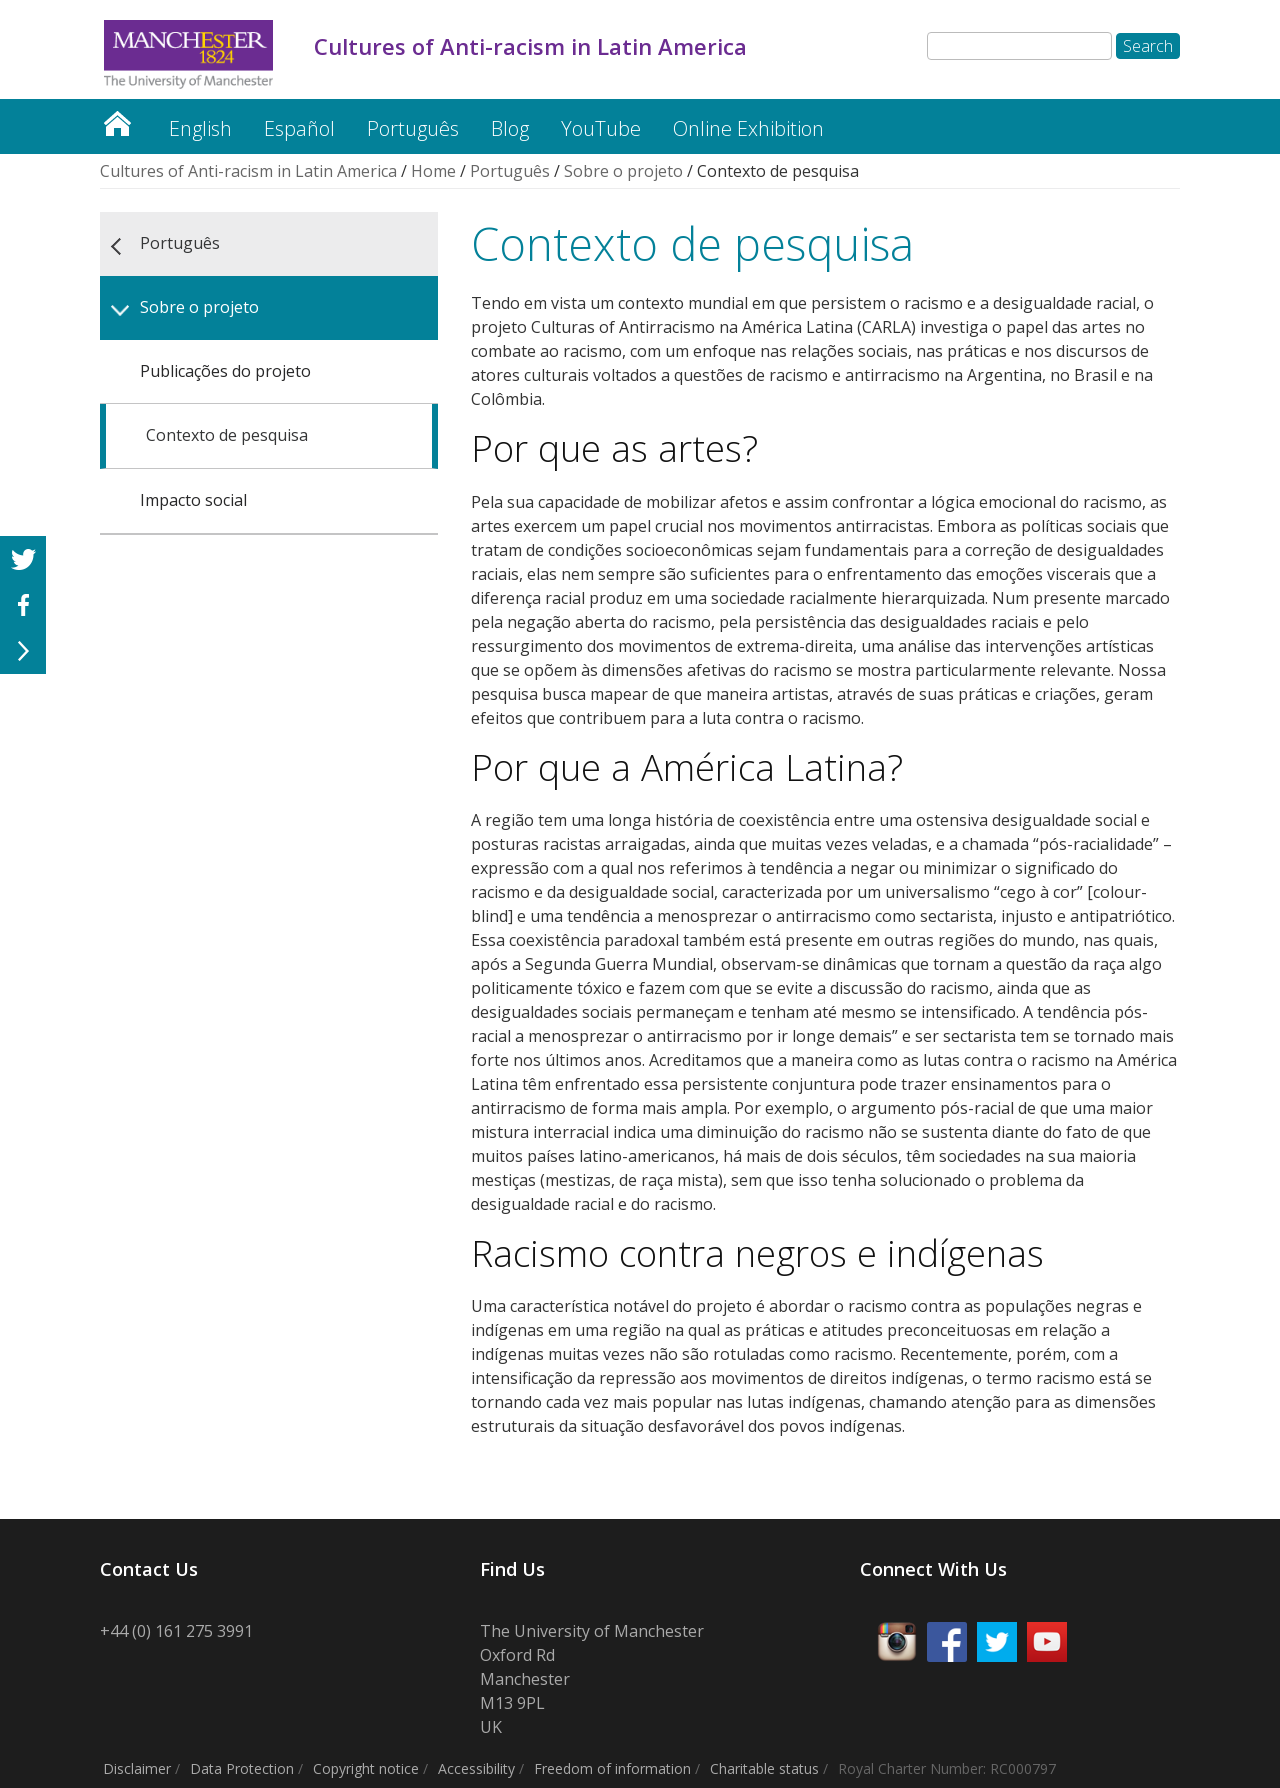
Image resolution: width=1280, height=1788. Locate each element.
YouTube (601, 128)
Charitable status (764, 1768)
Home (433, 171)
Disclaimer (137, 1768)
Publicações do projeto (225, 371)
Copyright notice (366, 1768)
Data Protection (242, 1768)
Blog (510, 128)
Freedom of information (612, 1768)
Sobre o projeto (623, 171)
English (200, 128)
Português (413, 128)
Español (299, 128)
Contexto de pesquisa (227, 435)
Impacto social (193, 500)
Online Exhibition (748, 128)
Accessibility (476, 1768)
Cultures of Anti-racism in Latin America (117, 118)
